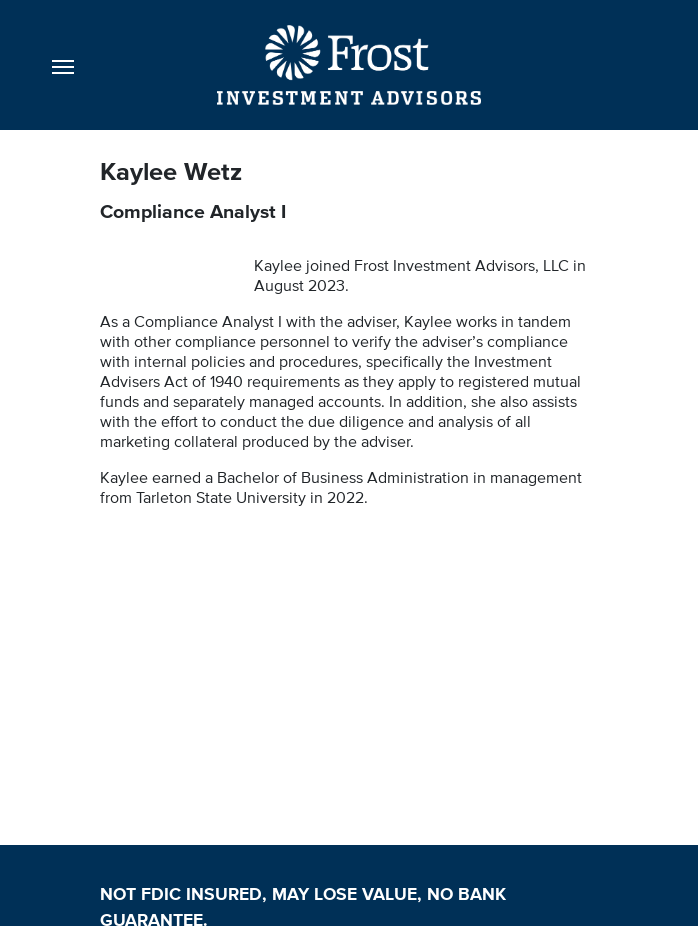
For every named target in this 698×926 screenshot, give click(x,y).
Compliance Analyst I (193, 211)
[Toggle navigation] (63, 65)
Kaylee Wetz (174, 170)
